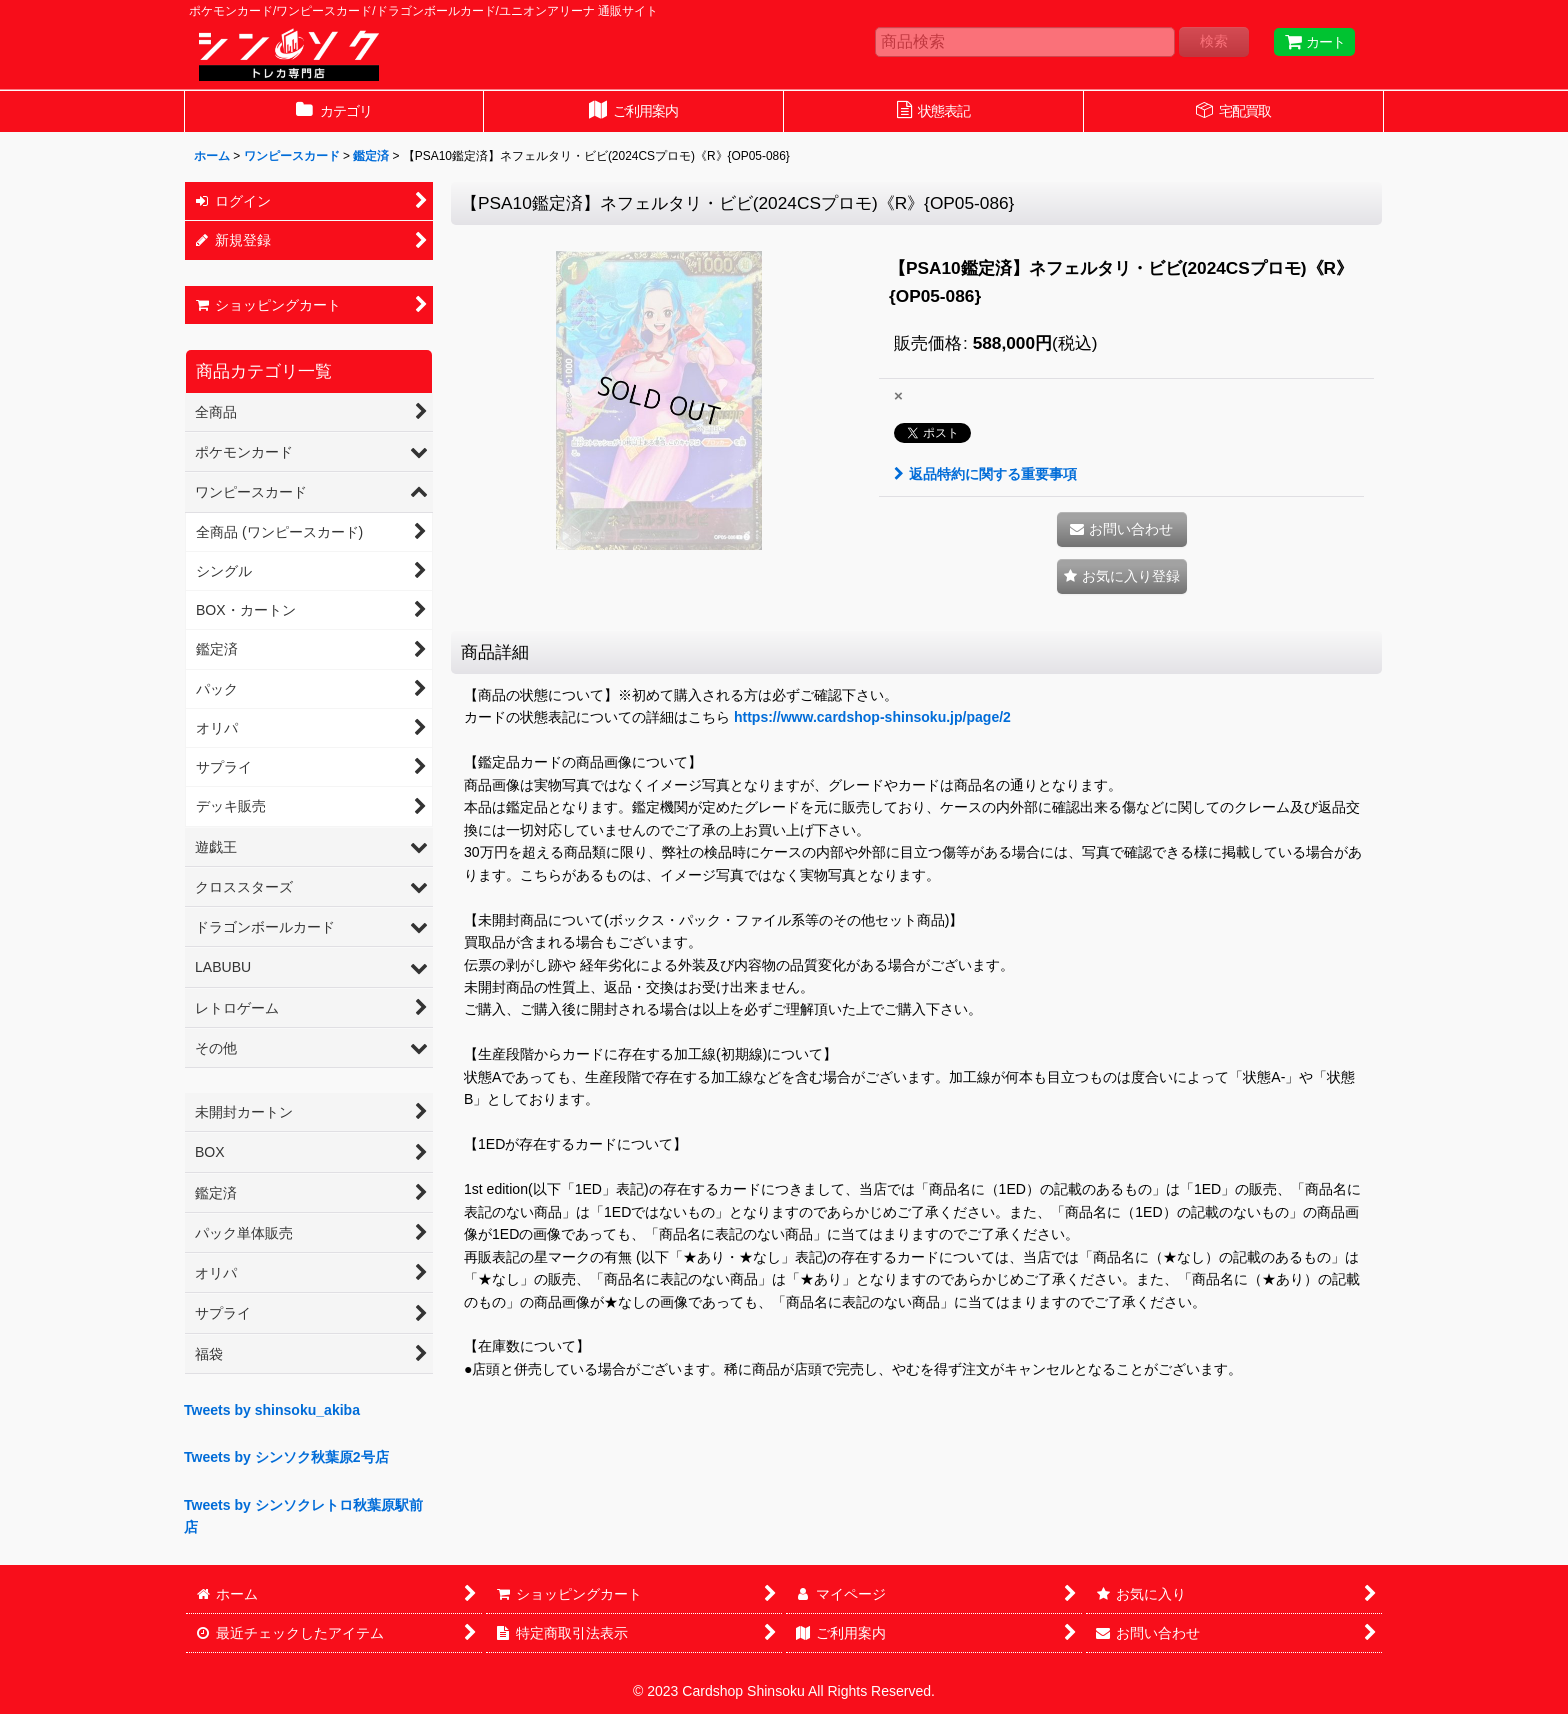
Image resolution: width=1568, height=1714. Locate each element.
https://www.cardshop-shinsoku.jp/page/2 (872, 717)
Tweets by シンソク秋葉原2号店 (286, 1457)
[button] (1122, 576)
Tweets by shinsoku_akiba (272, 1410)
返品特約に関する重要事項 (985, 474)
